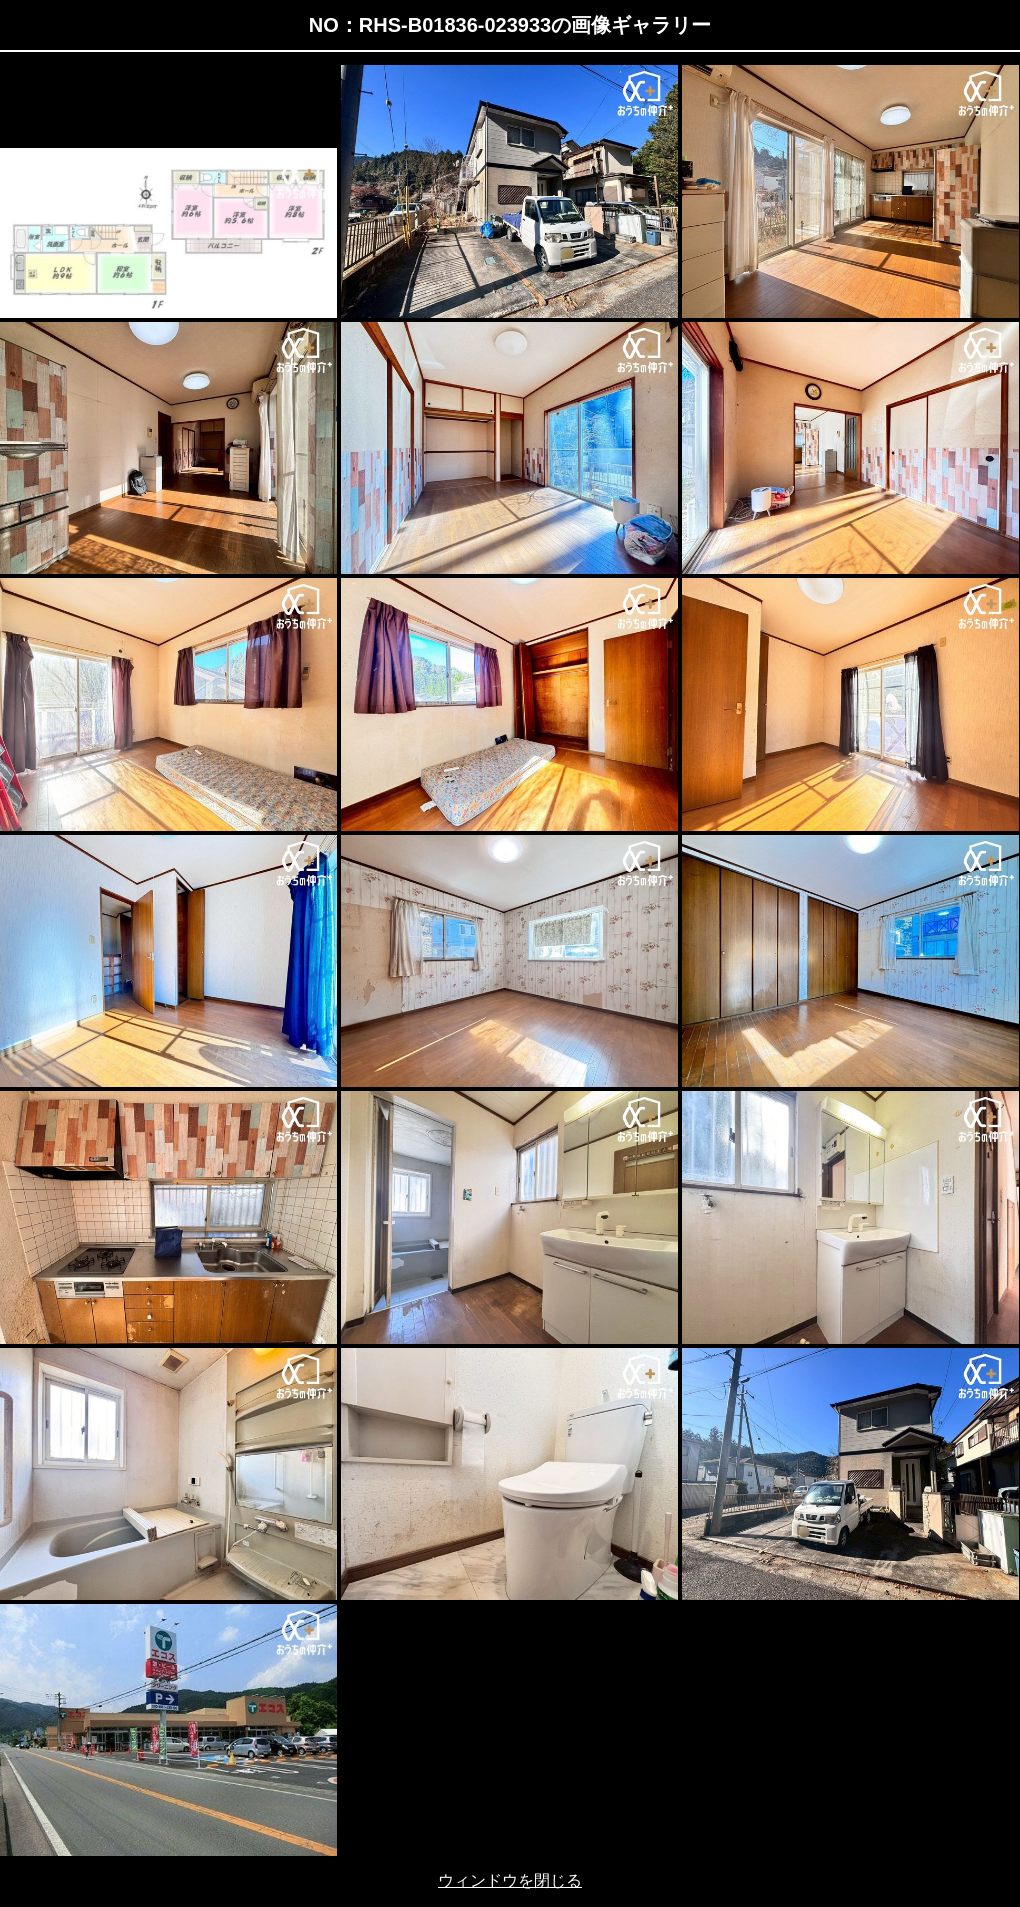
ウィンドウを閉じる (510, 1880)
